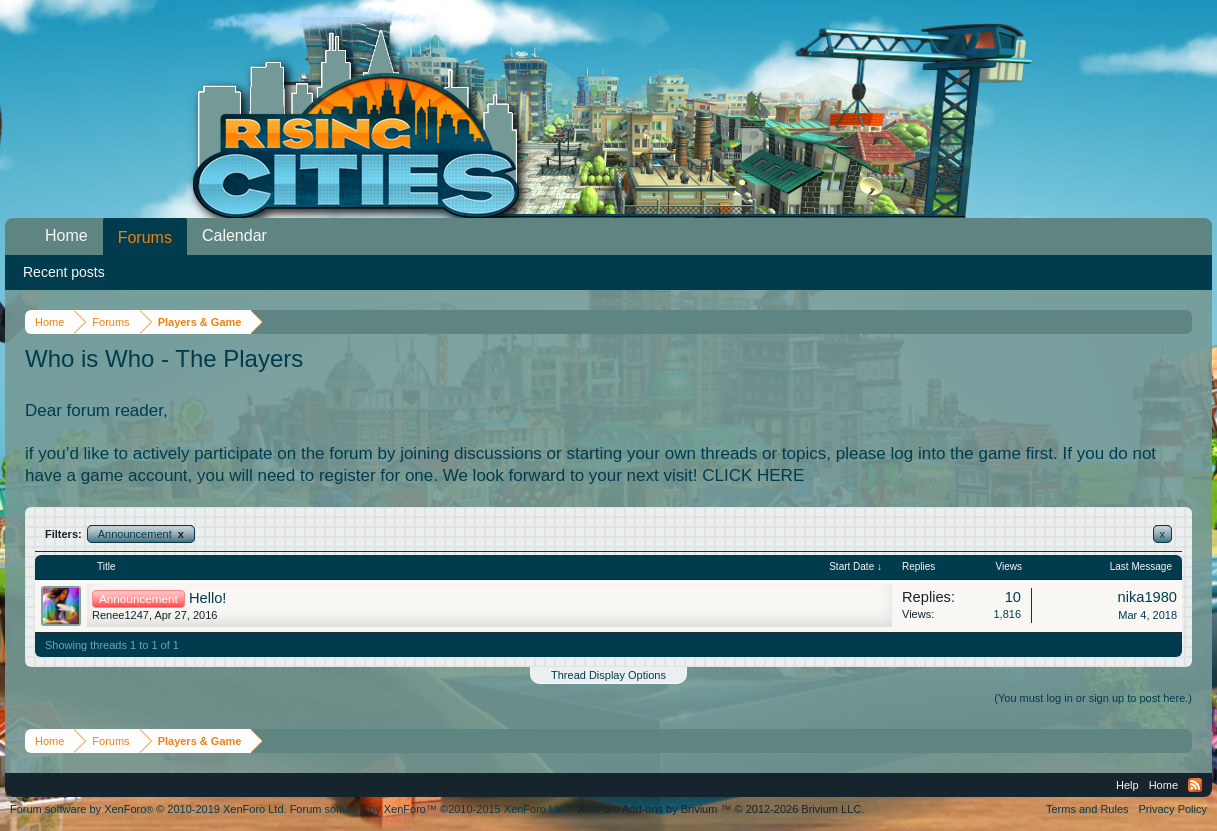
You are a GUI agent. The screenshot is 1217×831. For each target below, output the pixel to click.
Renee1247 (120, 615)
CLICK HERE (753, 475)
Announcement (141, 534)
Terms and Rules (1087, 809)
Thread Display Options (608, 675)
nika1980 (1148, 597)
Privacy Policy (1173, 809)
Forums (145, 237)
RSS (1195, 785)
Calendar (234, 235)
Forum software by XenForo (148, 809)
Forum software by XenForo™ (429, 809)
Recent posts (64, 272)
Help (1127, 785)
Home (66, 235)
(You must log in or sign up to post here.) (1093, 698)
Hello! (207, 598)
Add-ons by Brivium (720, 809)
